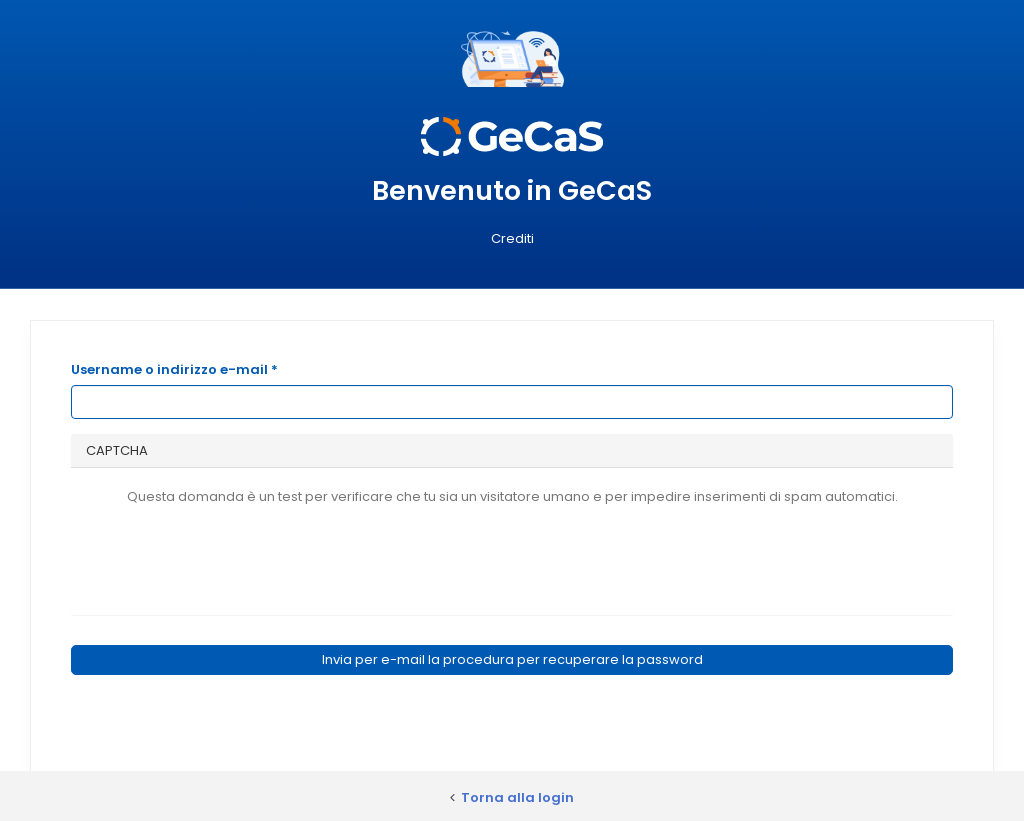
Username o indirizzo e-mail (174, 370)
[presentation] (512, 555)
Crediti (512, 238)
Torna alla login (517, 797)
